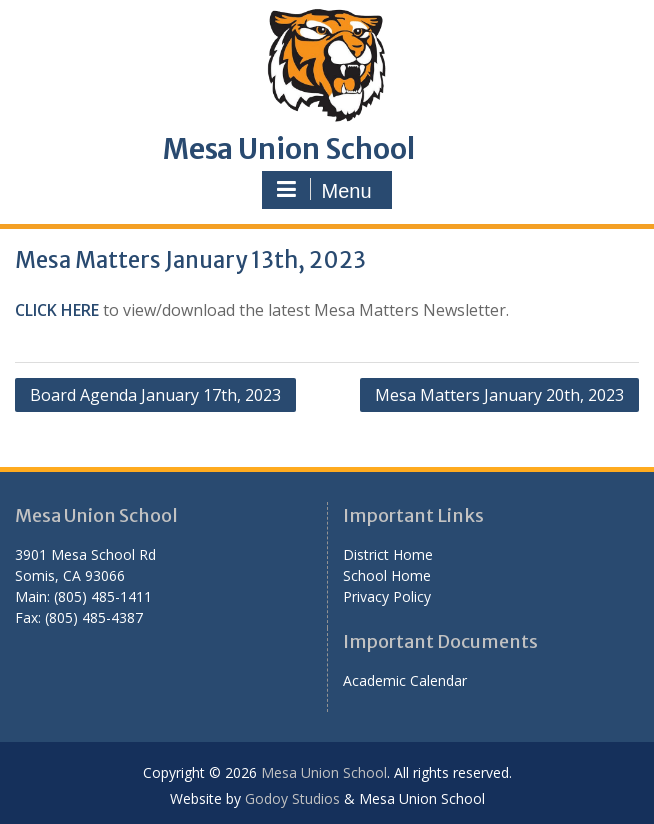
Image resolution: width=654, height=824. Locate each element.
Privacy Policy (387, 596)
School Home (387, 575)
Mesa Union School (289, 149)
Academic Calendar (405, 680)
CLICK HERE (57, 310)
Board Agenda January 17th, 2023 (155, 395)
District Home (388, 554)
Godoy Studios (292, 798)
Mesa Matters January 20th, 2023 (499, 395)
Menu (324, 190)
